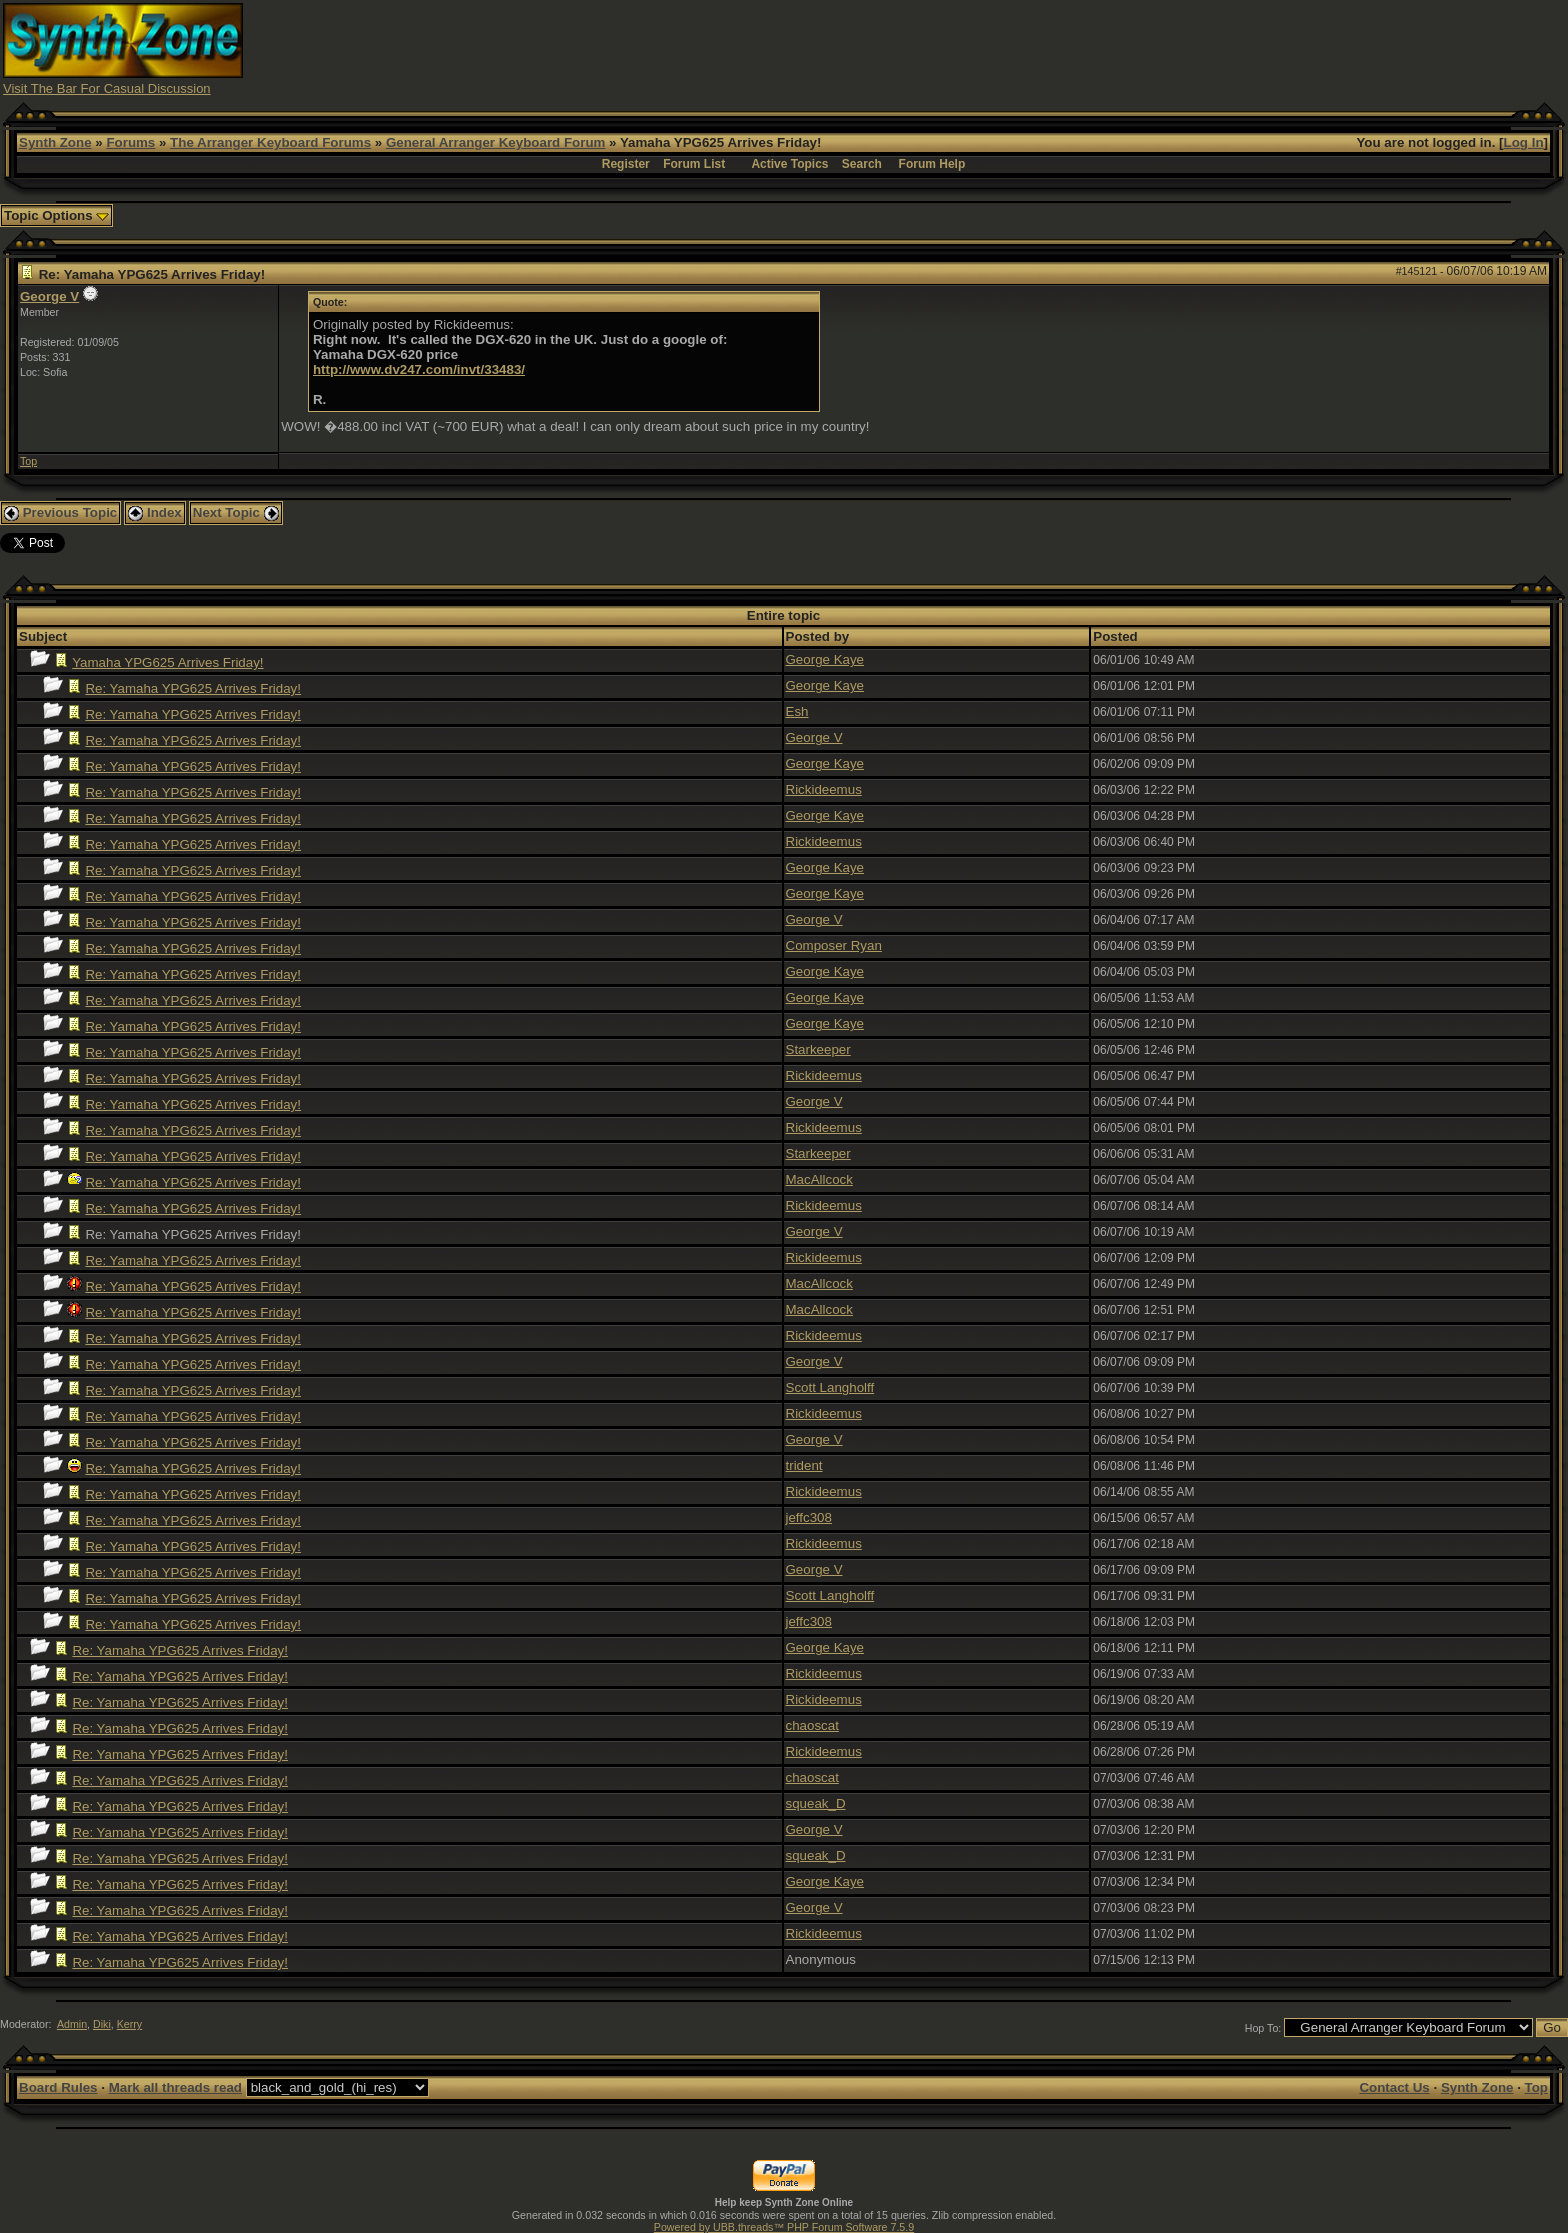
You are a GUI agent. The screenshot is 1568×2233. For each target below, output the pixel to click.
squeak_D (816, 1803)
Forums (130, 142)
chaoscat (812, 1725)
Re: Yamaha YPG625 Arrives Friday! (193, 688)
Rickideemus (824, 789)
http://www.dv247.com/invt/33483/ (419, 369)
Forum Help (932, 164)
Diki (102, 2024)
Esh (797, 711)
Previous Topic (60, 512)
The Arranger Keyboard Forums (270, 142)
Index (155, 512)
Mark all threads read (175, 2087)
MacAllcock (819, 1179)
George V (49, 296)
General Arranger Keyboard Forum (495, 142)
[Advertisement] (1176, 48)
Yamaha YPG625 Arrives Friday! (167, 662)
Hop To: (1263, 2028)
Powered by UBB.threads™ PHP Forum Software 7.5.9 (784, 2227)
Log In (1524, 142)
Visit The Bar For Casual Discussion (107, 88)
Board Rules (58, 2087)
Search (862, 164)
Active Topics (789, 164)
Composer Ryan (834, 945)
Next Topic (236, 512)
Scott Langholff (830, 1387)
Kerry (129, 2024)
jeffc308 (809, 1517)
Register (626, 164)
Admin (72, 2024)
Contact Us (1394, 2087)
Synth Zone (55, 142)
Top (28, 461)
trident (804, 1465)
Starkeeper (818, 1049)
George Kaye (825, 659)
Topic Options (56, 215)
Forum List (694, 164)
